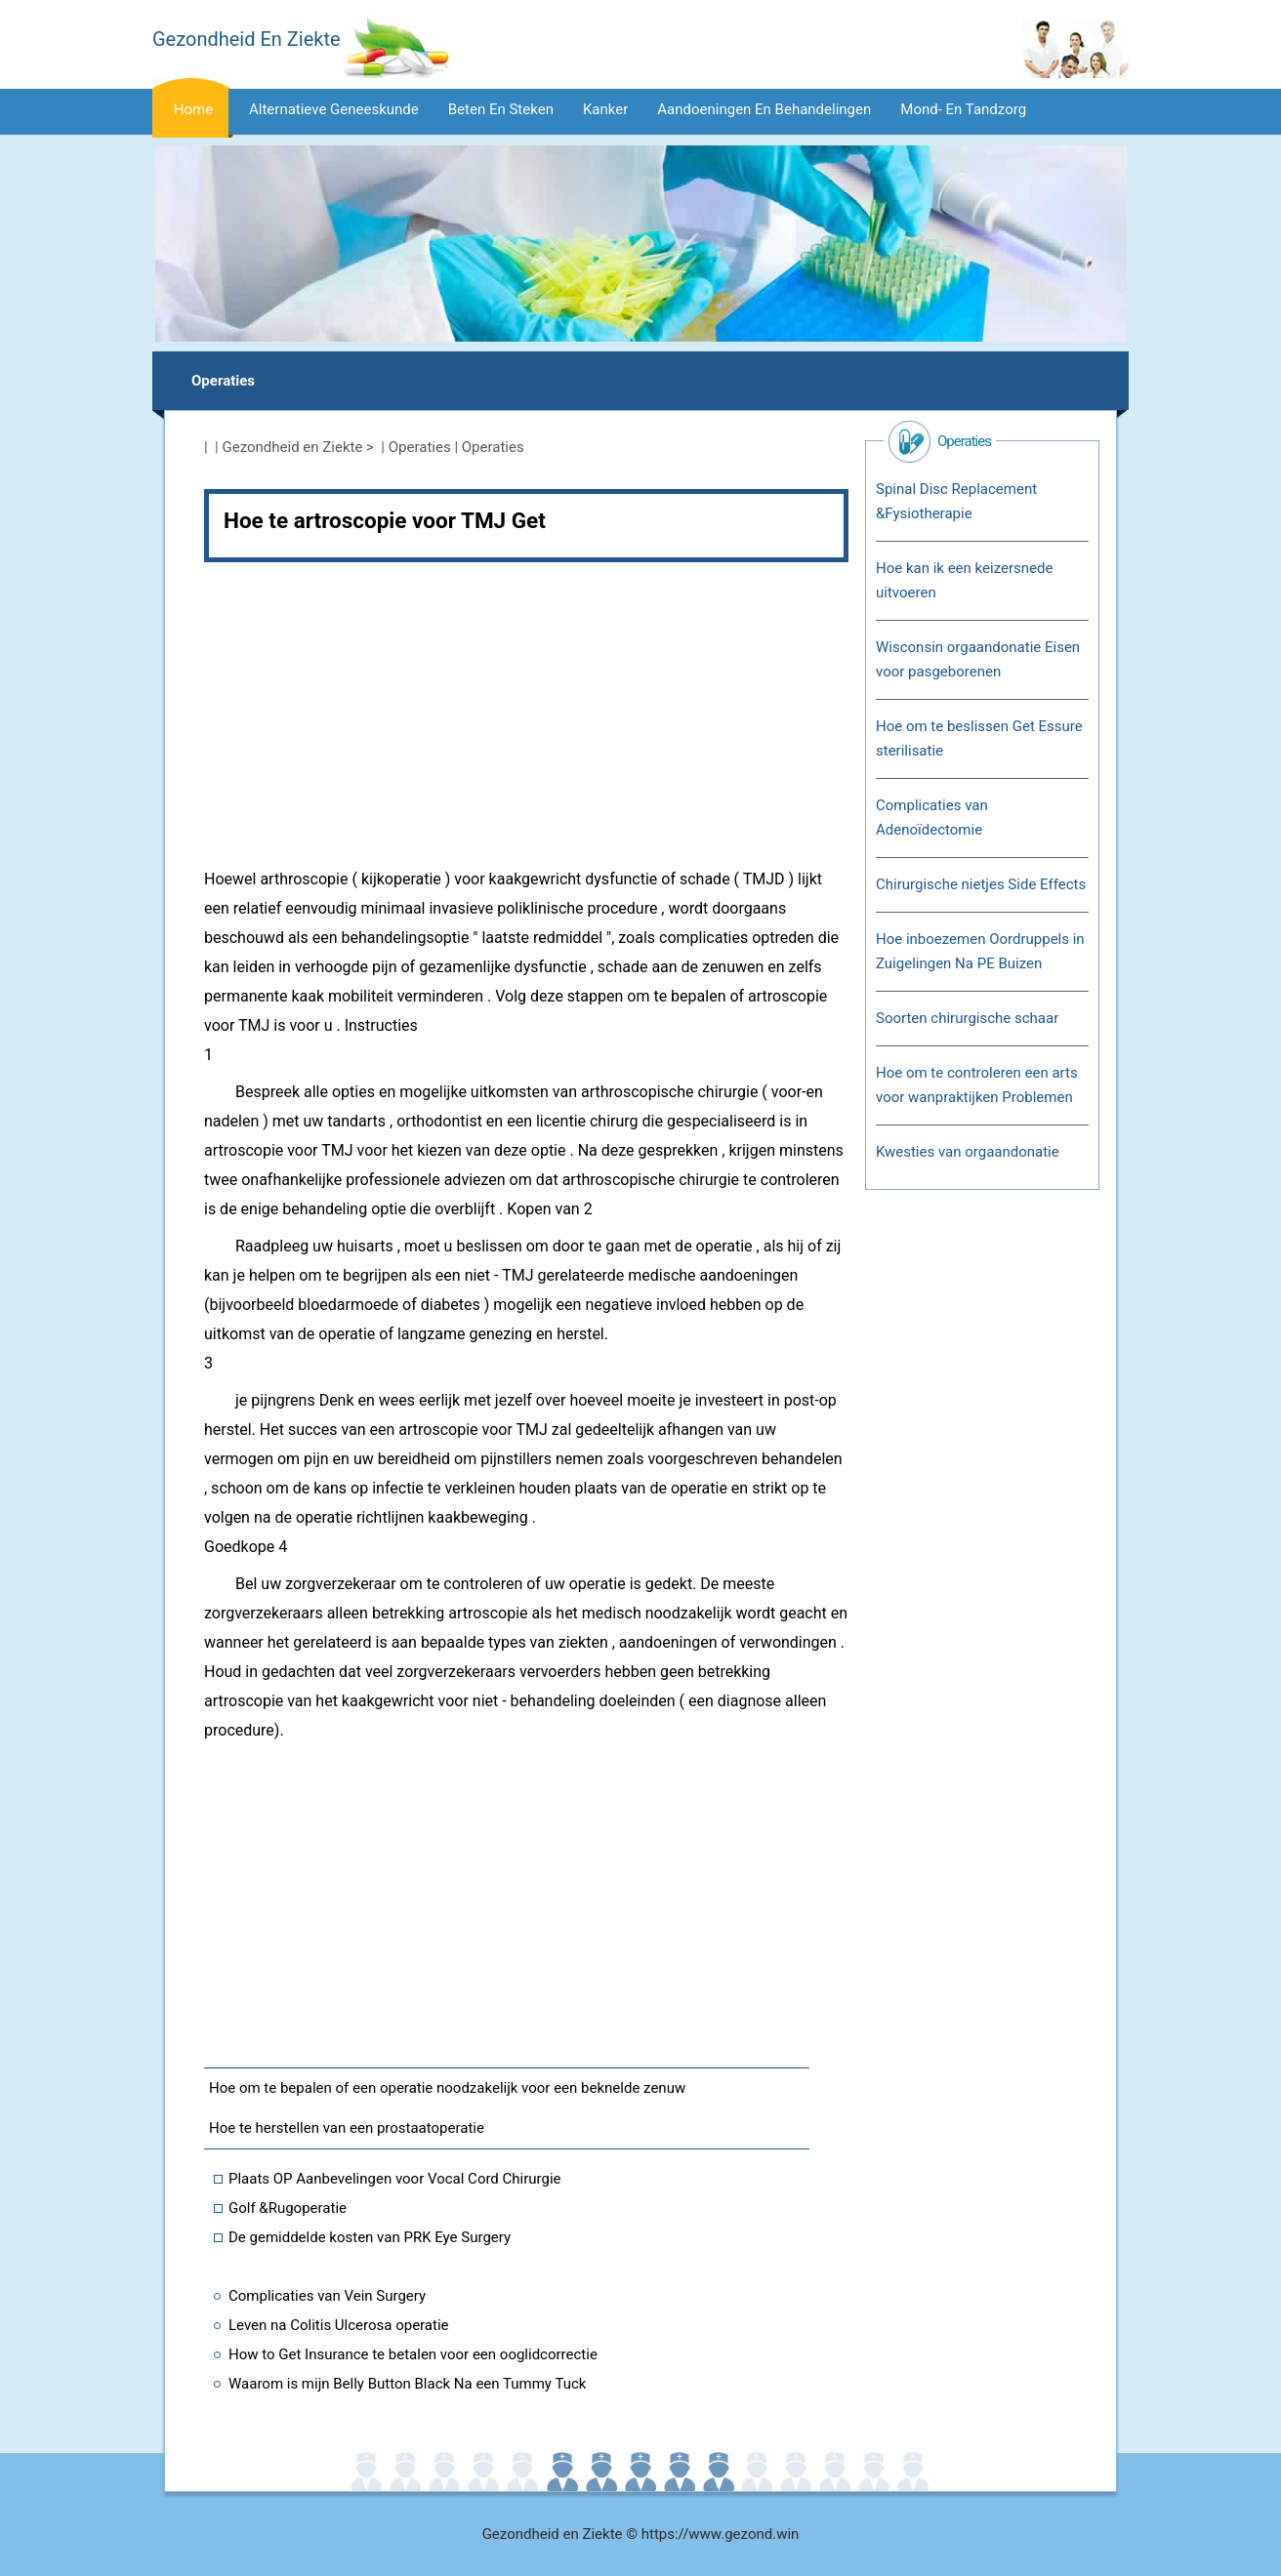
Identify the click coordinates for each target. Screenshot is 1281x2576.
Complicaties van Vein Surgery (327, 2296)
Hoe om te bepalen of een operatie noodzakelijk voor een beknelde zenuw (447, 2088)
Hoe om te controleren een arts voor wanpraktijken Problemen (977, 1085)
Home (193, 109)
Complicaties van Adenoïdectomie (932, 817)
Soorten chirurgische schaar (967, 1018)
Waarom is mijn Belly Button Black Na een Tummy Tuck (407, 2383)
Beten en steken (501, 109)
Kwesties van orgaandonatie (967, 1152)
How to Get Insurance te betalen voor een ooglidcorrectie (413, 2354)
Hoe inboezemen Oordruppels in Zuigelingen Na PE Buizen (980, 951)
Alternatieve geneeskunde (334, 109)
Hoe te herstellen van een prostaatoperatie (346, 2128)
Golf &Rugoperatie (287, 2208)
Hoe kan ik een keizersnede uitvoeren (964, 580)
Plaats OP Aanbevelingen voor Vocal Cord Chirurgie (394, 2179)
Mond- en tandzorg (963, 109)
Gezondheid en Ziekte (293, 447)
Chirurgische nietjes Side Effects (981, 884)
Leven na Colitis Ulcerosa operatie (338, 2325)
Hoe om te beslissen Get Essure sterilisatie (979, 738)
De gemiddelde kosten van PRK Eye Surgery (369, 2237)
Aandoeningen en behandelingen (764, 109)
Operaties (223, 380)
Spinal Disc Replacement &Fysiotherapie (956, 501)
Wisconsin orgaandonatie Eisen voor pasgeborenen (978, 659)
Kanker (605, 109)
